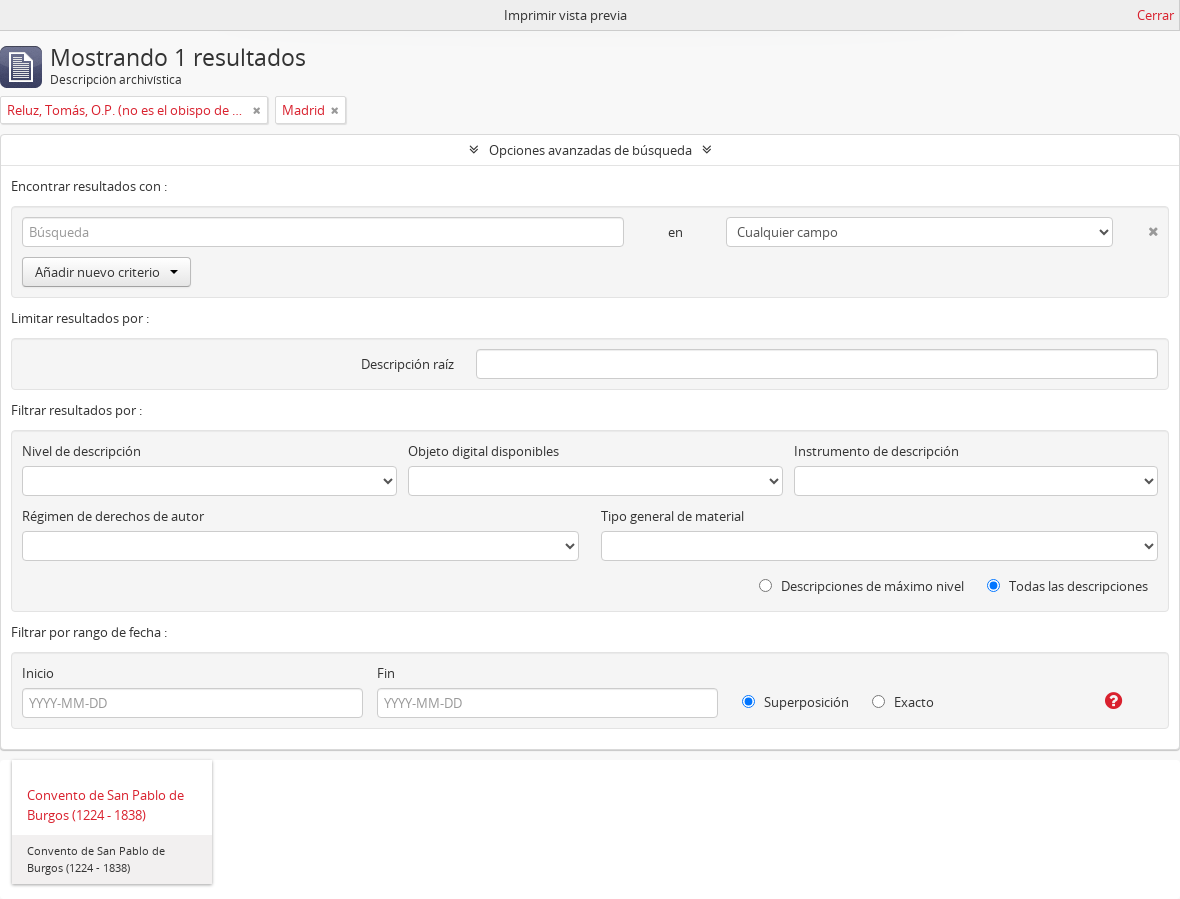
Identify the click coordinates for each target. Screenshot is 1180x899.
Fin (386, 673)
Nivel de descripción (81, 451)
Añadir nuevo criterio (106, 272)
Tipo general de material (672, 516)
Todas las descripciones (1067, 586)
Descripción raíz (407, 364)
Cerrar (1155, 15)
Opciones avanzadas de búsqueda (590, 150)
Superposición (795, 702)
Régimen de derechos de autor (113, 516)
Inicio (38, 673)
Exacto (903, 702)
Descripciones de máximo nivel (861, 586)
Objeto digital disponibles (483, 451)
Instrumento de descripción (876, 451)
